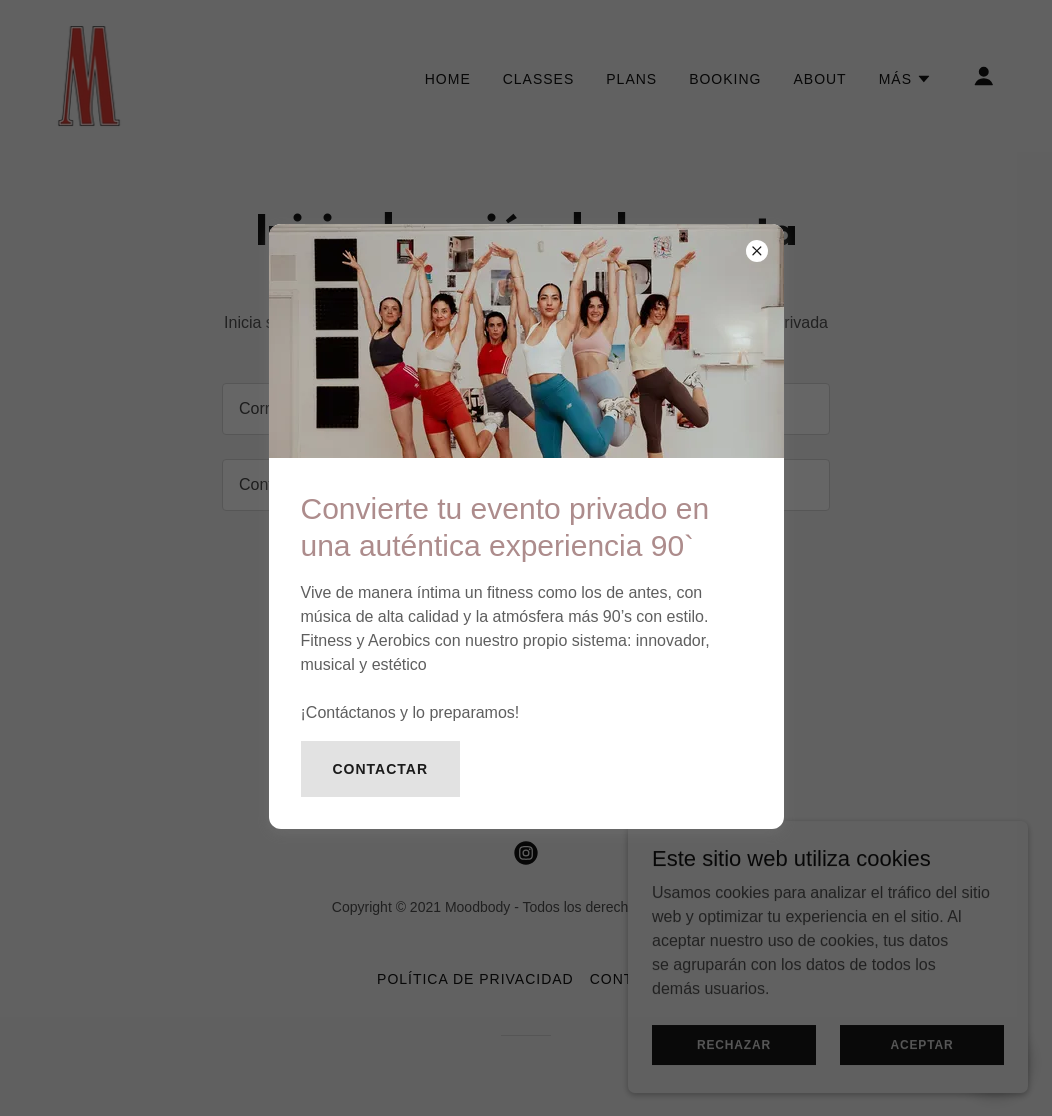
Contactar (381, 769)
